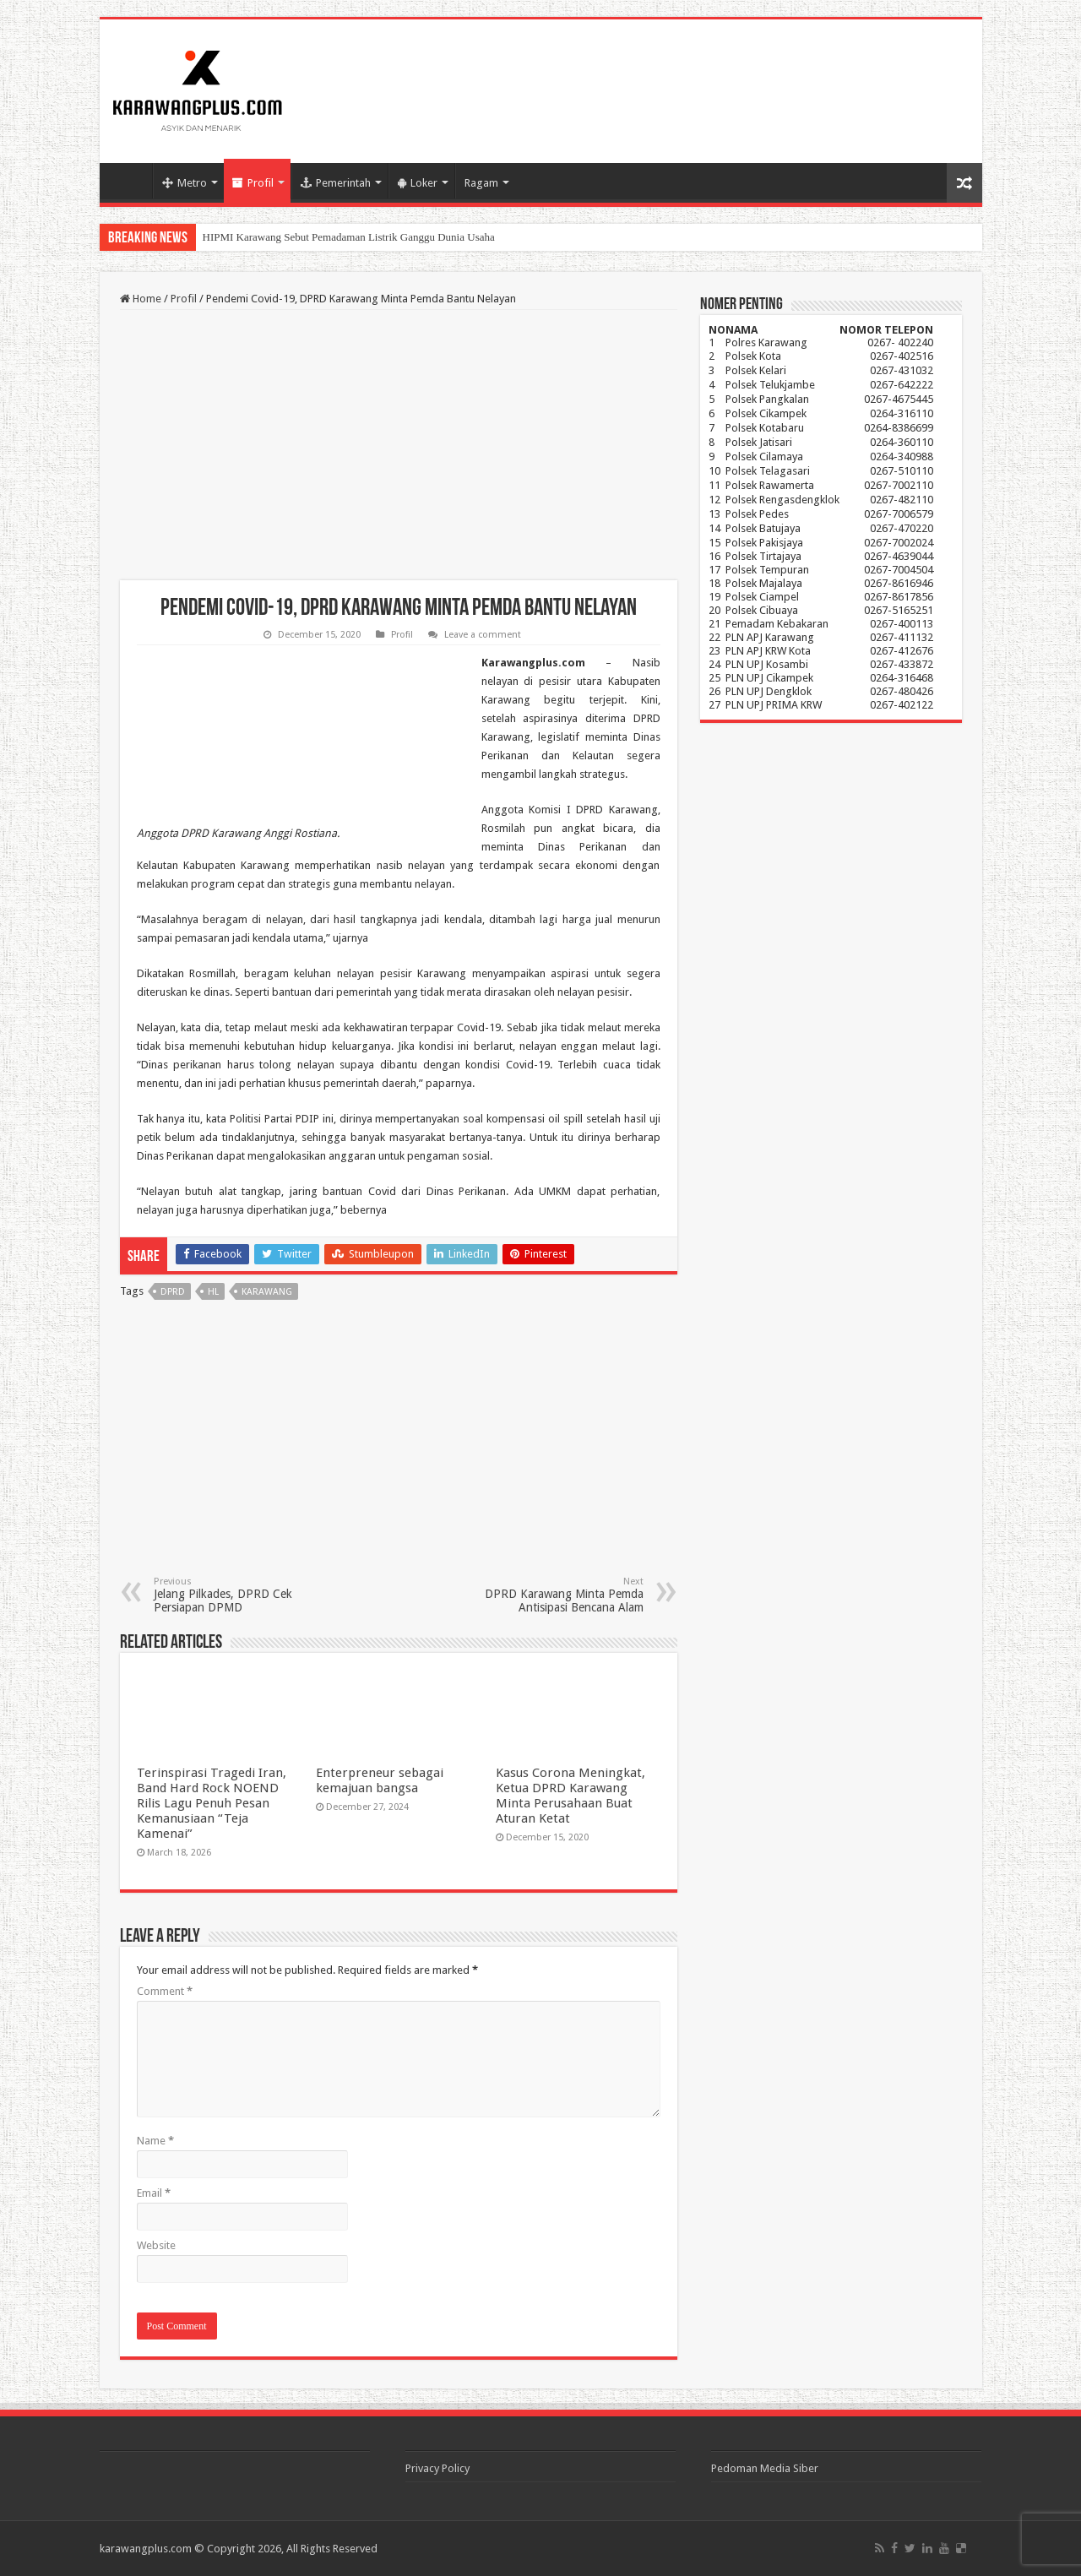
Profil (253, 183)
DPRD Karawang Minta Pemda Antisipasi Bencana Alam (557, 1595)
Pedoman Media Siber (764, 2468)
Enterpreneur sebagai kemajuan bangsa (379, 1780)
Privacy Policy (437, 2468)
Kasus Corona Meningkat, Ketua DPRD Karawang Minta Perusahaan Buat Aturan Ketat (570, 1795)
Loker (417, 183)
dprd (172, 1291)
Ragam (481, 183)
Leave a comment (482, 634)
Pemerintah (336, 183)
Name (155, 2140)
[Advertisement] (398, 445)
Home (130, 180)
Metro (184, 183)
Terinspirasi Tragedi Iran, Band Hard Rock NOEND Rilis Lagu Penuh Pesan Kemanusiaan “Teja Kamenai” (211, 1803)
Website (156, 2245)
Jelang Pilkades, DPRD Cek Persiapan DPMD (240, 1595)
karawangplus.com (146, 2548)
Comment (165, 1991)
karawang (267, 1291)
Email (154, 2193)
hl (213, 1291)
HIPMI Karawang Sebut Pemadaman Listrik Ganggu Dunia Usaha (349, 237)
